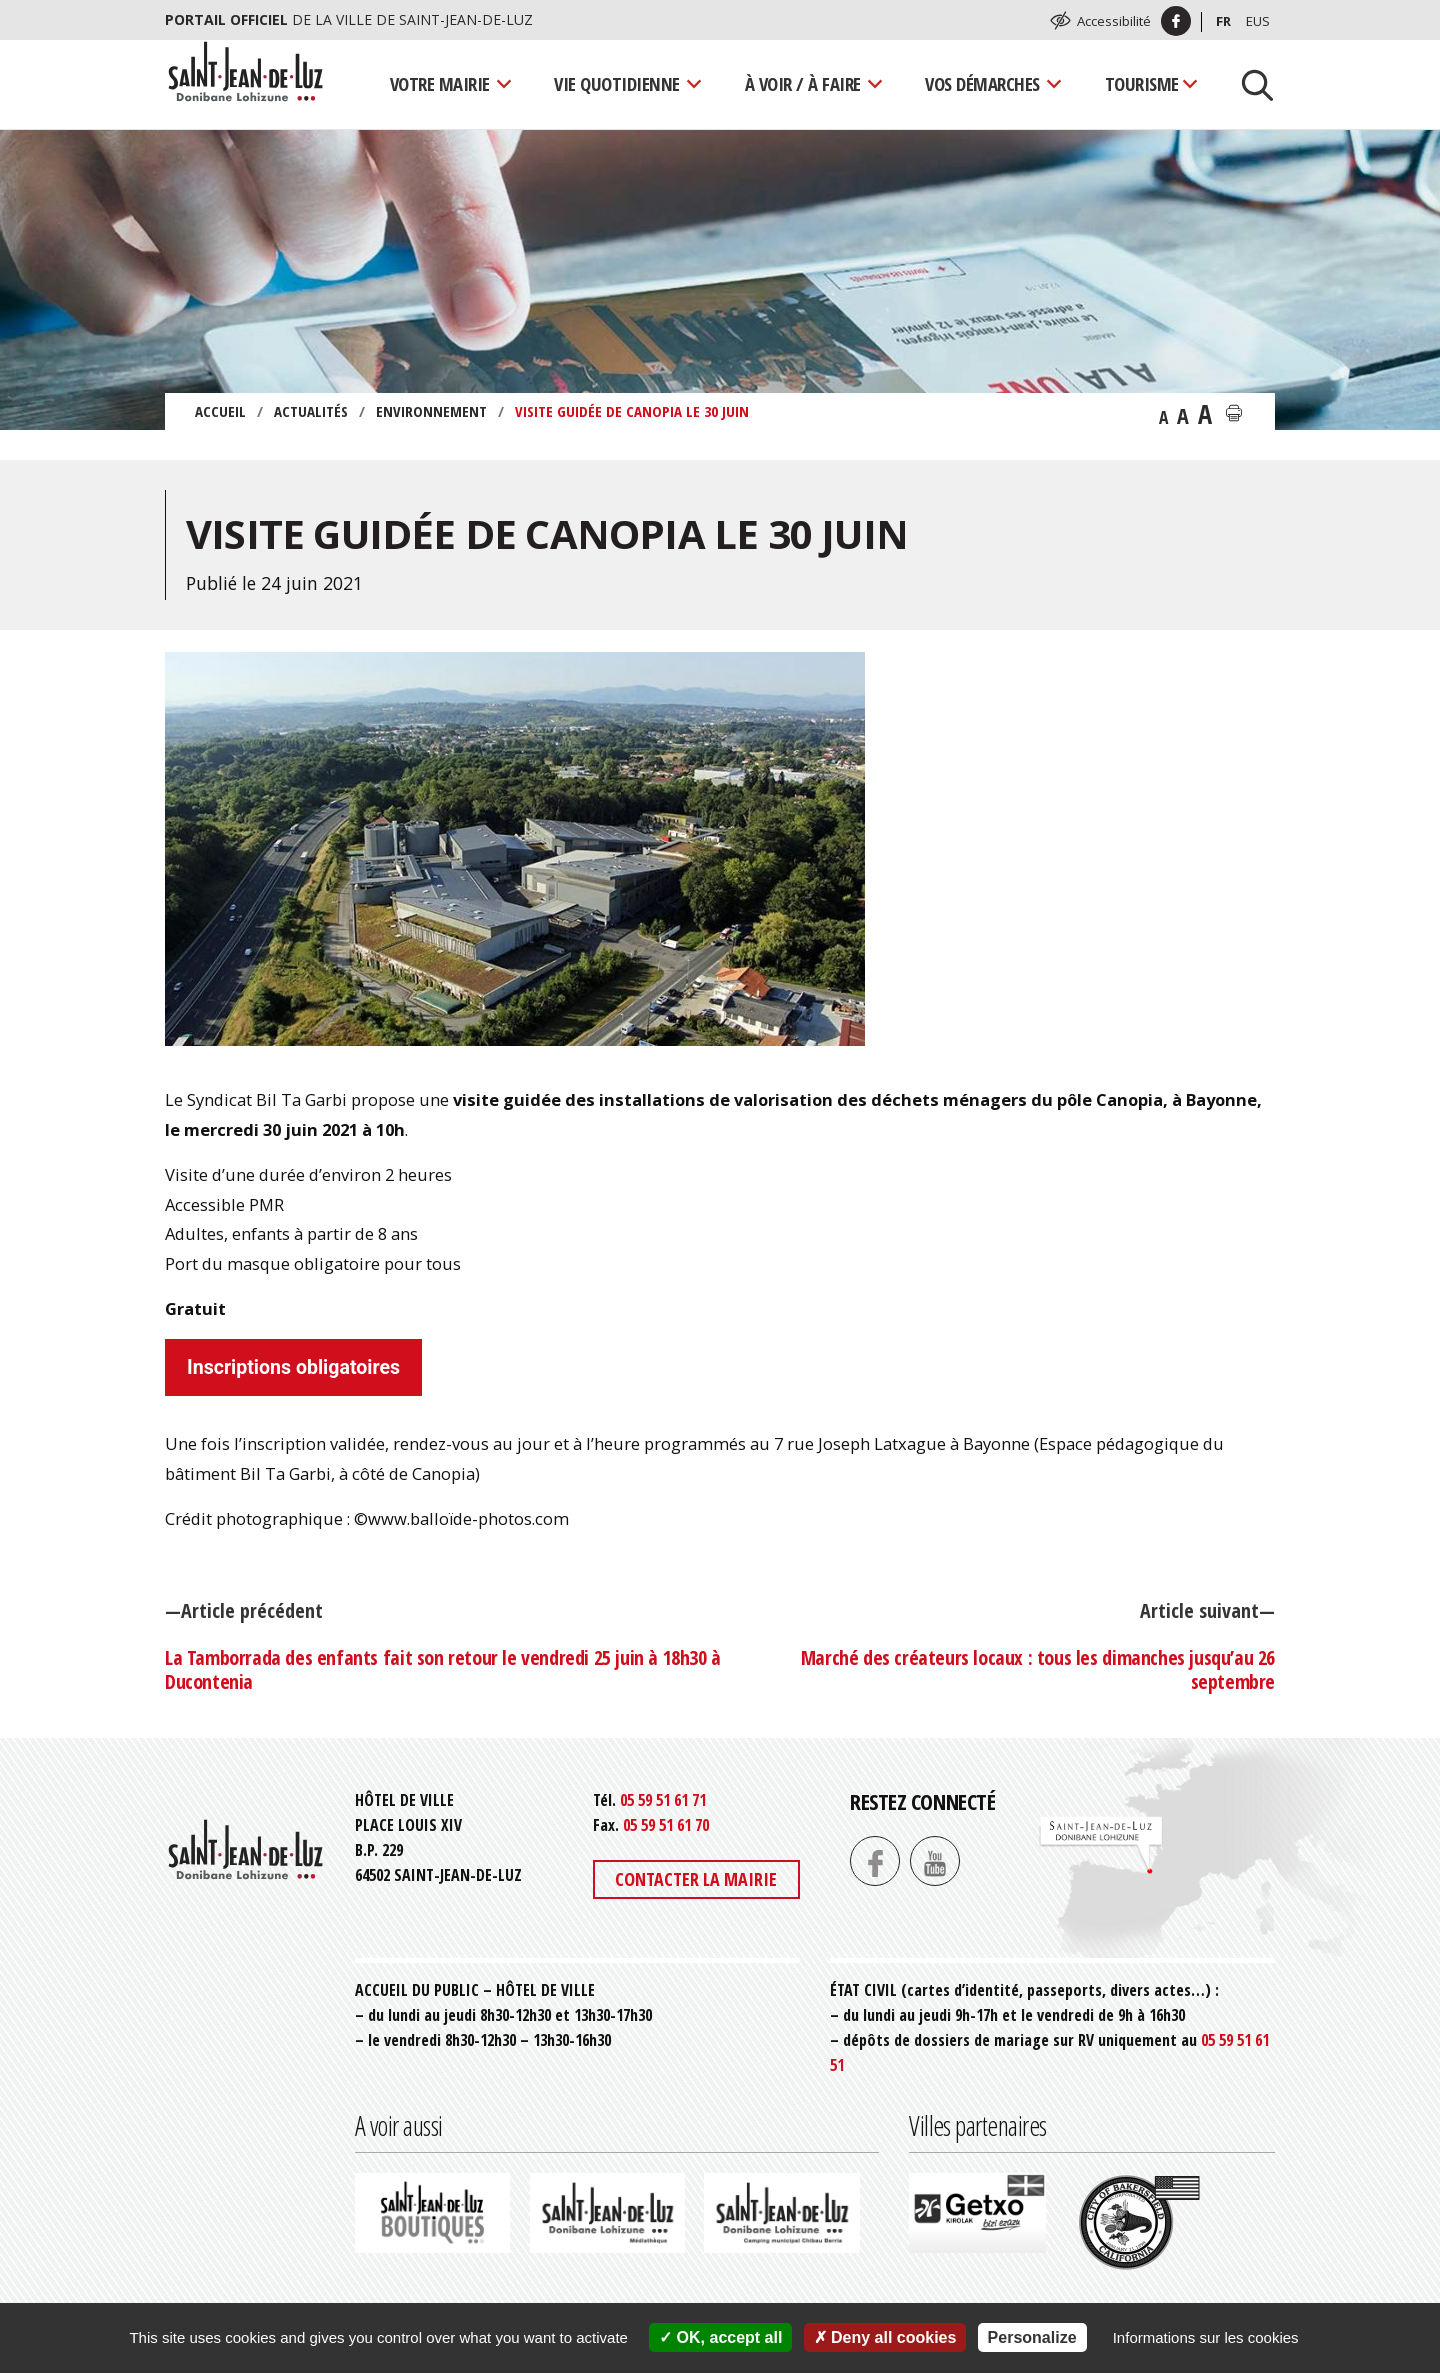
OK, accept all (720, 2337)
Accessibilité (1114, 21)
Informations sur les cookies (1206, 2337)
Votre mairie (440, 83)
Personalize (1032, 2337)
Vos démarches (982, 83)
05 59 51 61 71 (663, 1800)
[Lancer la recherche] (1250, 84)
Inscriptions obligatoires (293, 1367)
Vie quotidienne (617, 83)
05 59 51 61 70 (666, 1825)
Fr (1223, 21)
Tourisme (1142, 83)
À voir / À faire (803, 83)
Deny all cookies (885, 2337)
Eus (1258, 21)
